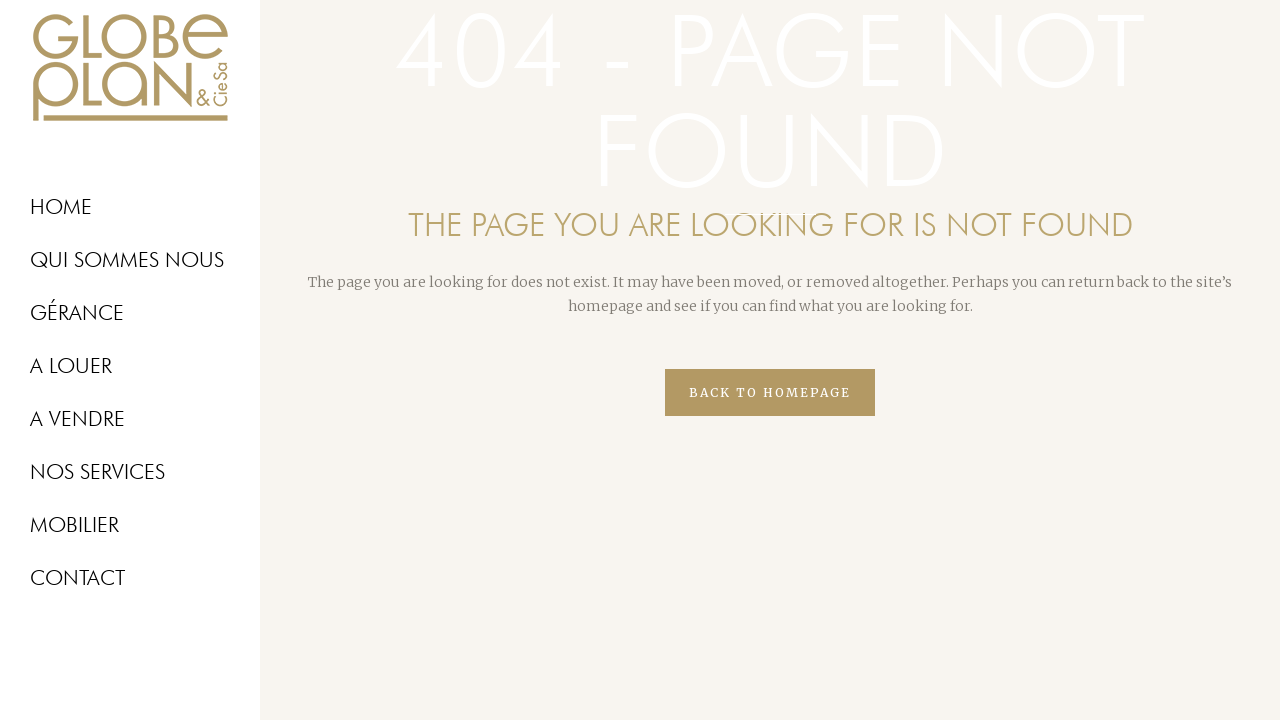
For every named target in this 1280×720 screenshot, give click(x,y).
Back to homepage (770, 392)
